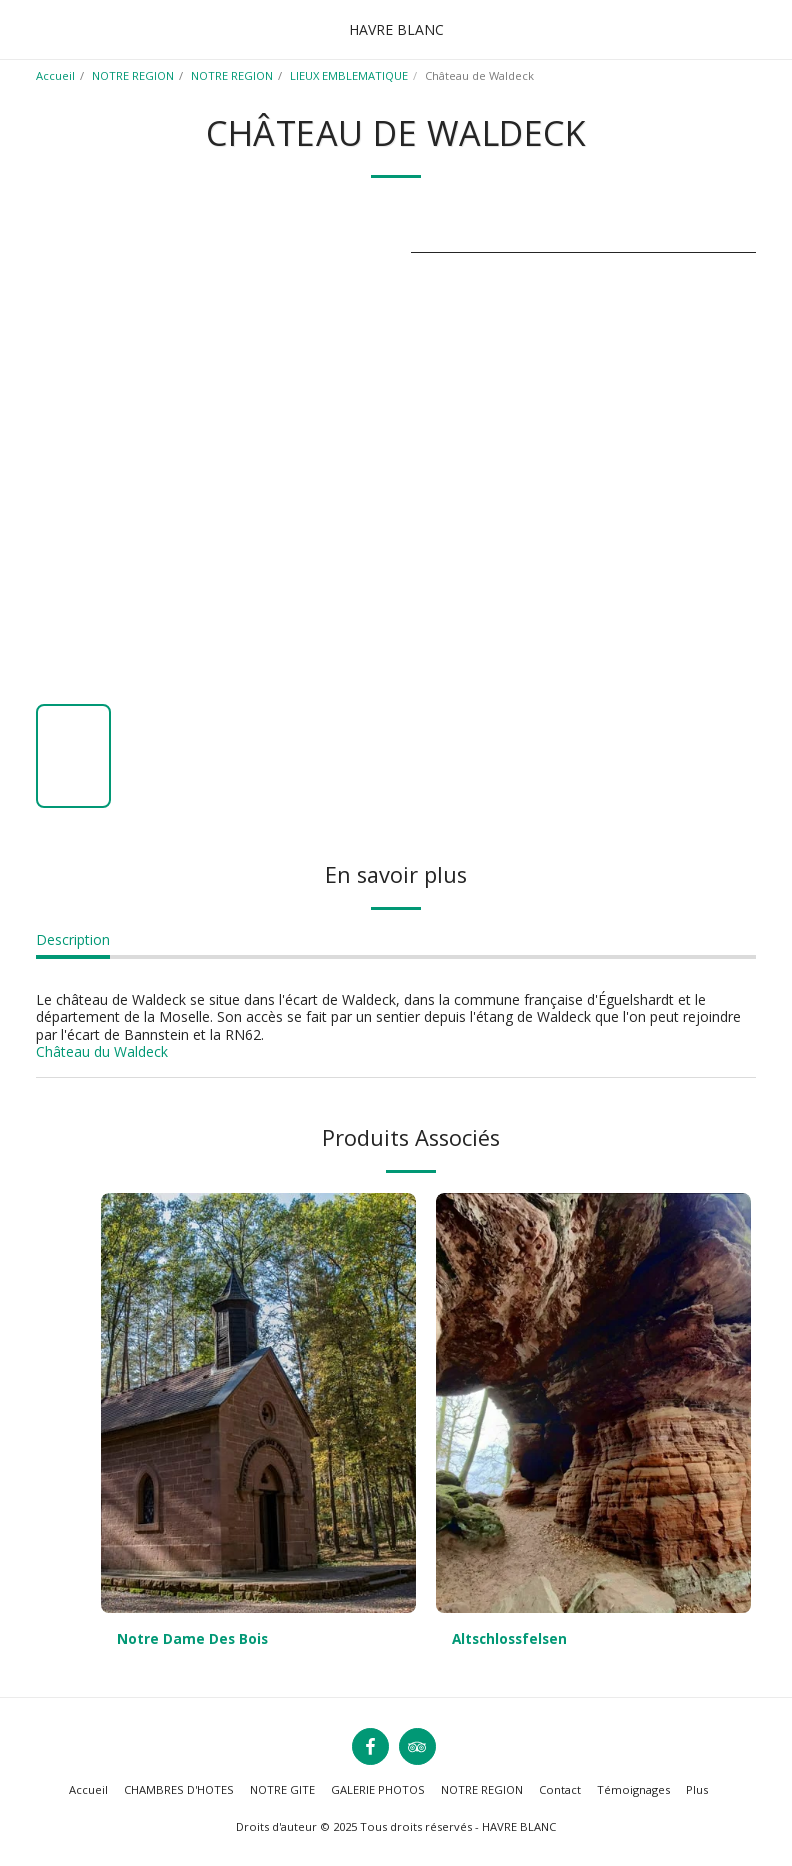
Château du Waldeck (102, 1051)
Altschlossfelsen (512, 1639)
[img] (258, 1403)
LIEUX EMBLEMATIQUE (349, 75)
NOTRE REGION (133, 75)
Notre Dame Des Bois (193, 1639)
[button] (22, 28)
